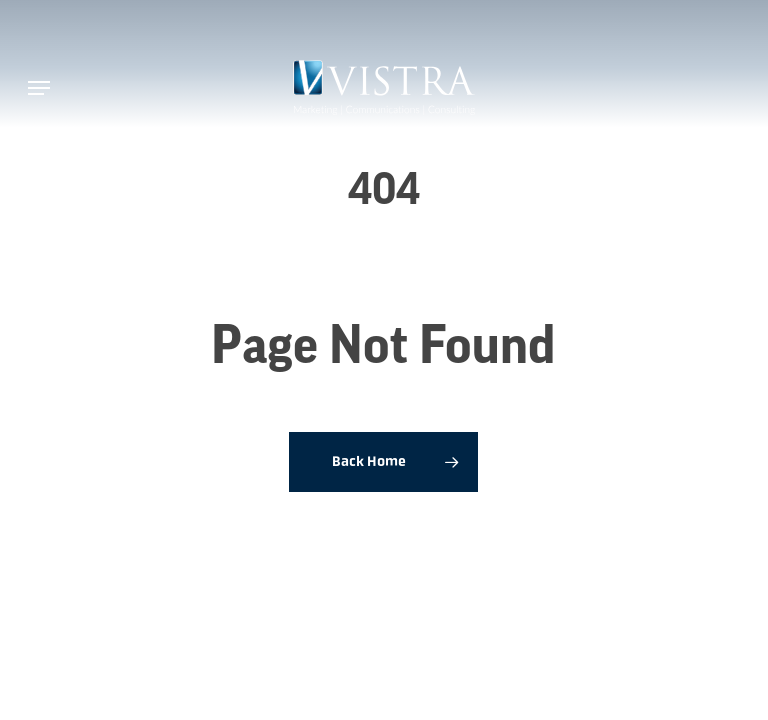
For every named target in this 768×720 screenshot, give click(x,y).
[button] (39, 88)
